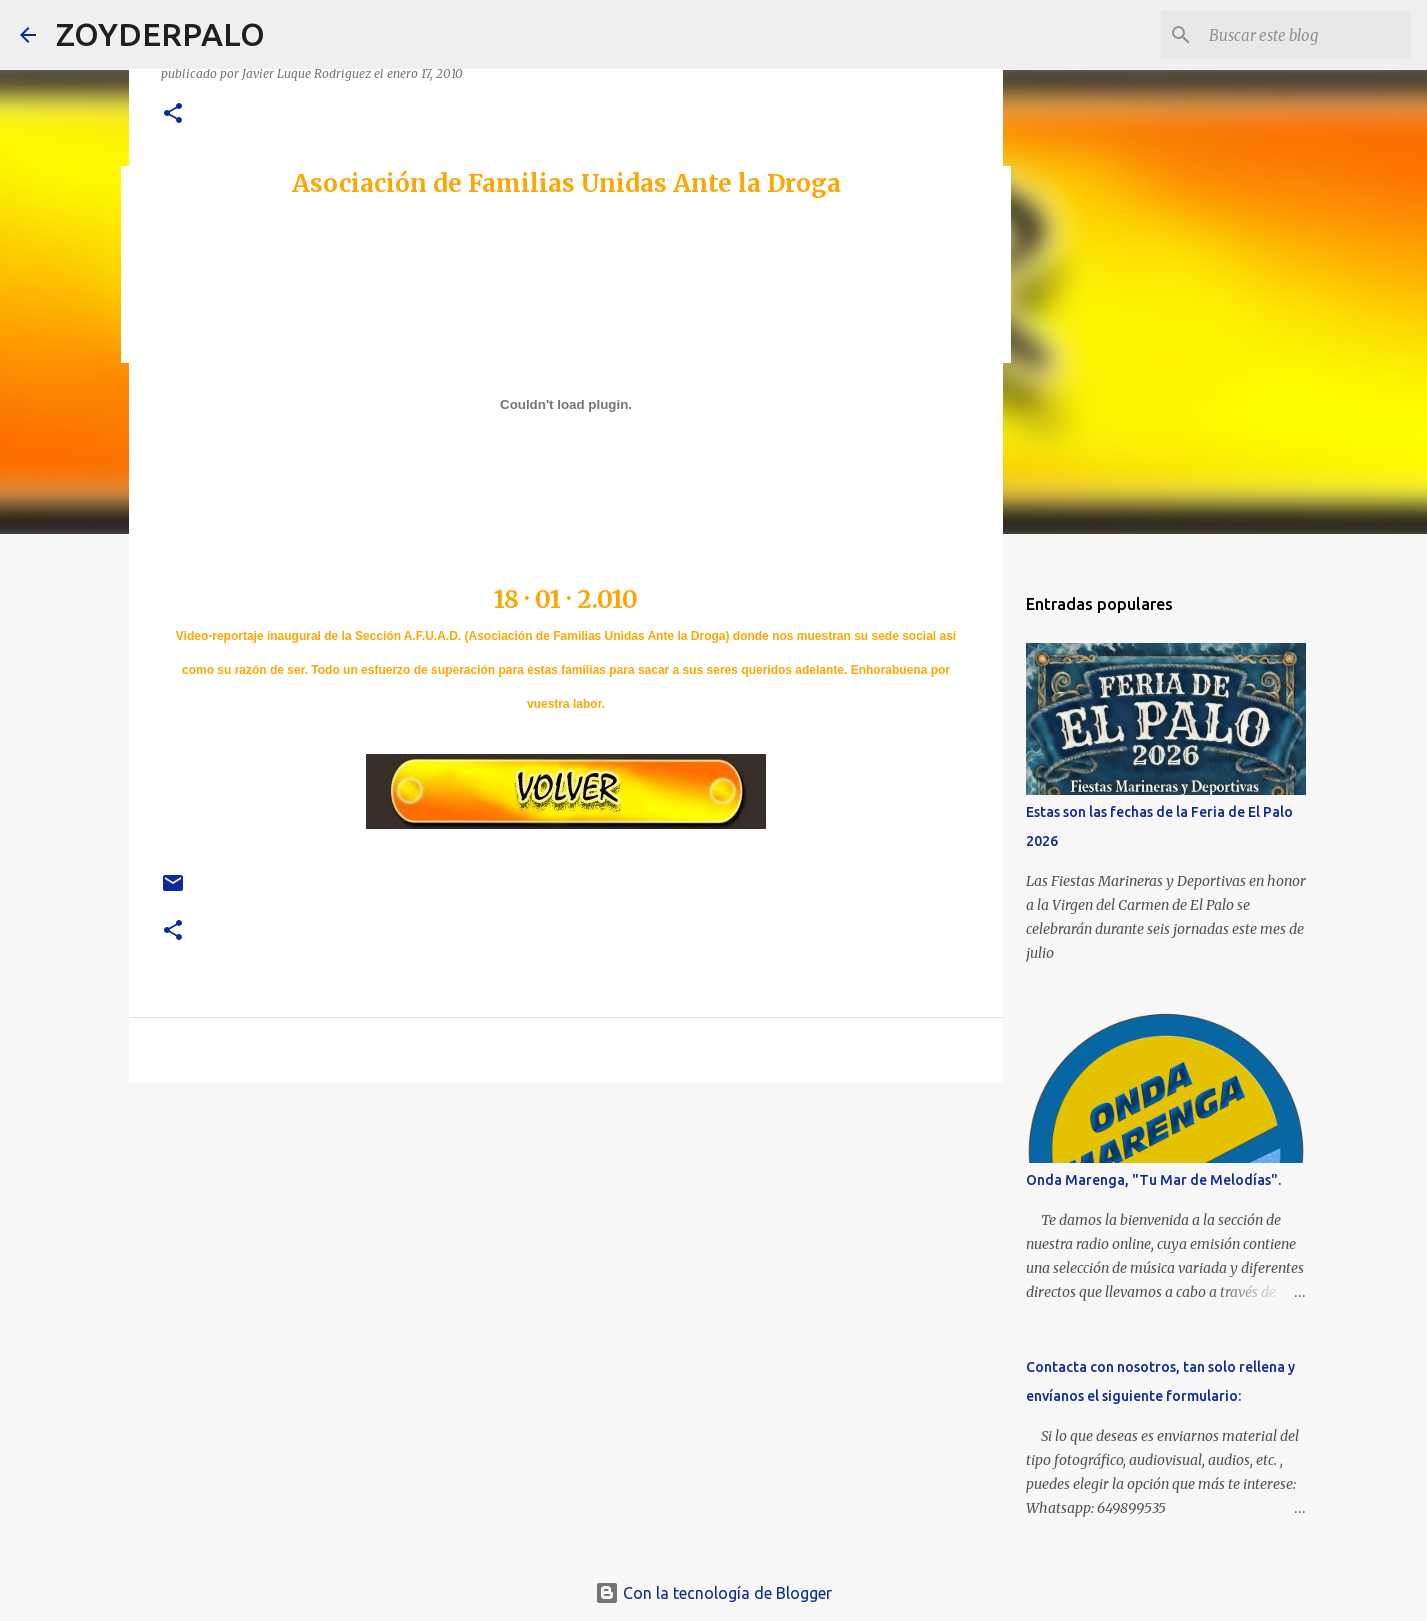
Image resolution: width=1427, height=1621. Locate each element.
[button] (173, 114)
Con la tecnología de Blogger (713, 1593)
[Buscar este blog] (1306, 35)
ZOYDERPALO (160, 34)
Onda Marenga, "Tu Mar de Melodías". (1153, 1180)
